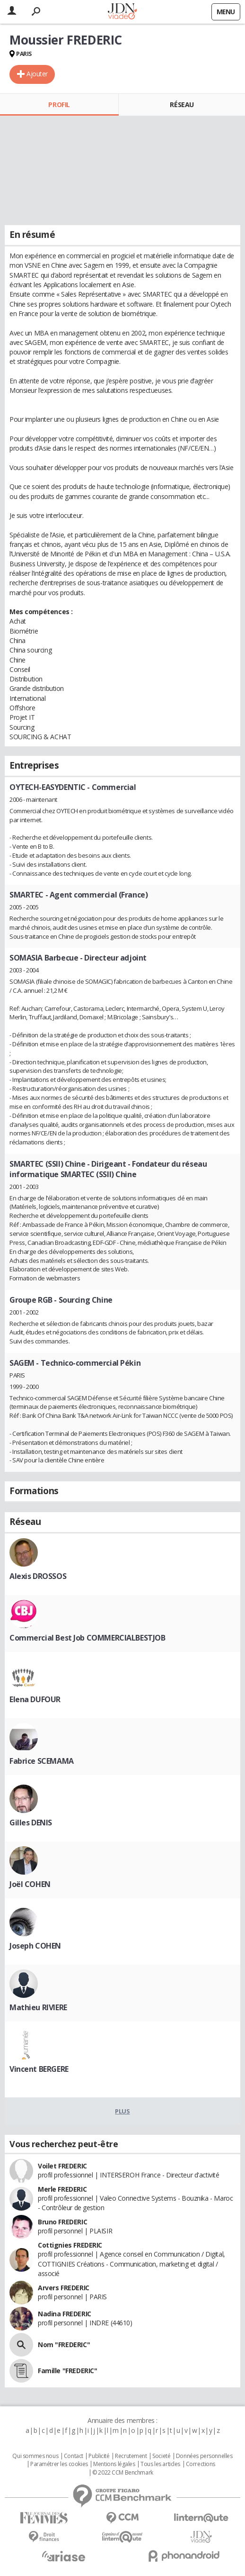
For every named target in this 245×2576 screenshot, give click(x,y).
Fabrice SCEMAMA (41, 1761)
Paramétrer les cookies (59, 2464)
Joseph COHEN (35, 1946)
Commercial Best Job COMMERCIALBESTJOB (87, 1638)
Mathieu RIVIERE (38, 2007)
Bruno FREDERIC (62, 2221)
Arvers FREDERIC (63, 2287)
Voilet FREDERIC (62, 2165)
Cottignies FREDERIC (70, 2244)
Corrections (200, 2464)
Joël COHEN (30, 1884)
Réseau (181, 104)
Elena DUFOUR (35, 1699)
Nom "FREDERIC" (64, 2344)
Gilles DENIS (30, 1822)
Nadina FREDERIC (64, 2313)
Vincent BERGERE (39, 2069)
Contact (73, 2456)
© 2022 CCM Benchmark (122, 2472)
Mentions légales (114, 2464)
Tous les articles (160, 2464)
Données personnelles (204, 2456)
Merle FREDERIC (62, 2189)
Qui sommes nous (35, 2456)
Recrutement (131, 2456)
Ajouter (37, 73)
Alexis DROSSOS (37, 1576)
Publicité (98, 2456)
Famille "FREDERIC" (67, 2370)
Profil (59, 104)
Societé (161, 2456)
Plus (122, 2111)
